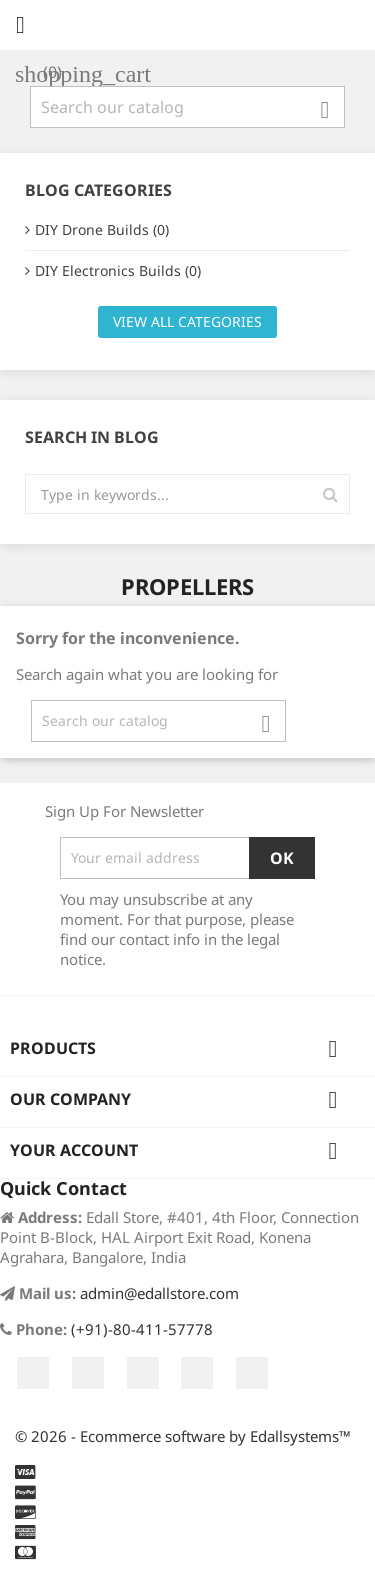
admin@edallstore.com (159, 1293)
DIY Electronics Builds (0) (118, 270)
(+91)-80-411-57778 (142, 1329)
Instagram (197, 1373)
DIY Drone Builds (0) (102, 229)
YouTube (143, 1373)
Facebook (33, 1373)
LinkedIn (252, 1373)
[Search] (187, 107)
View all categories (187, 321)
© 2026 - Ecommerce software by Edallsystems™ (183, 1436)
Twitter (88, 1373)
